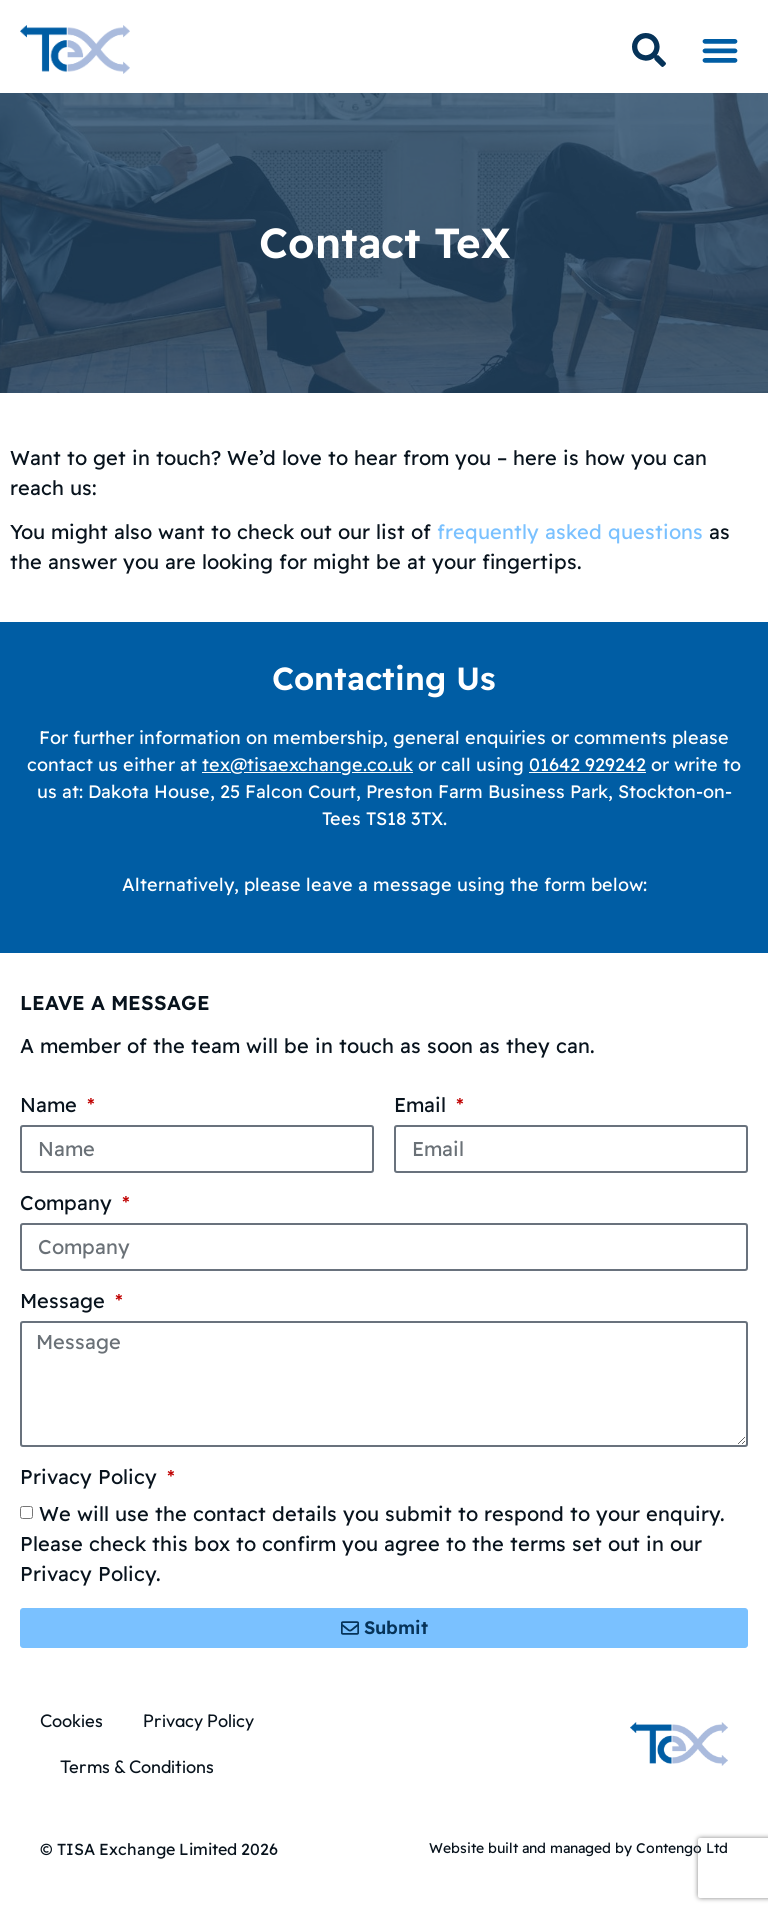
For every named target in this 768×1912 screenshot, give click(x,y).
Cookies (71, 1720)
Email (423, 1106)
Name (51, 1106)
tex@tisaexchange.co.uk (307, 764)
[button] (719, 49)
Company (69, 1204)
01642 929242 (587, 764)
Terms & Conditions (137, 1766)
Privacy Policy (91, 1478)
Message (65, 1302)
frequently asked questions (570, 531)
